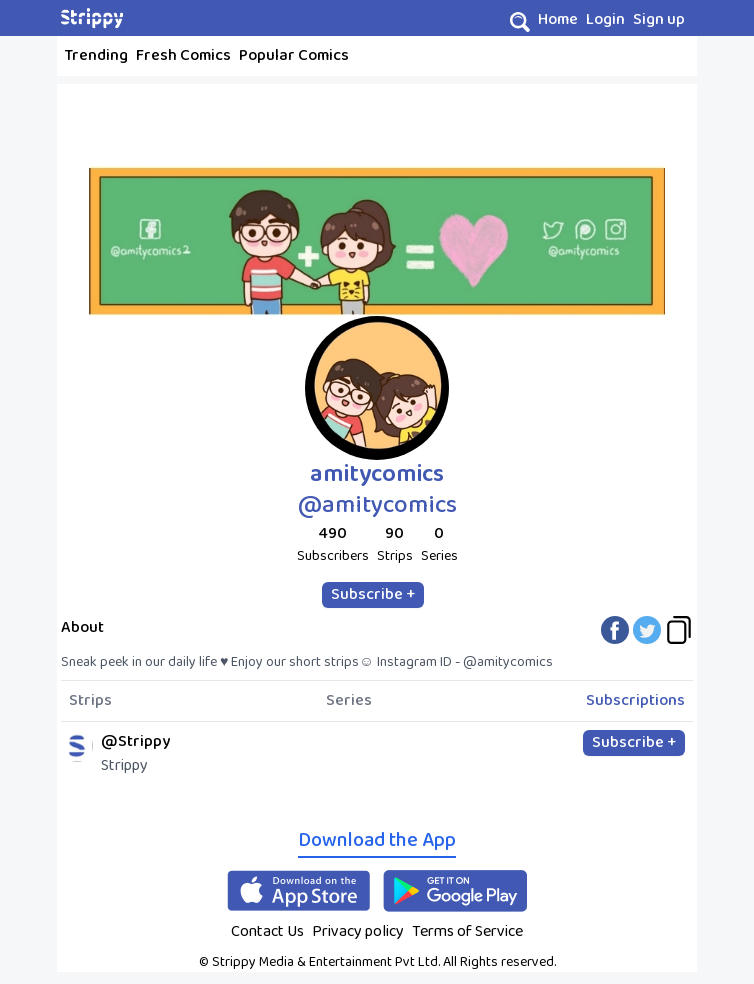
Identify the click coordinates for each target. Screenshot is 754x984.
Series (349, 701)
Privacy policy (358, 931)
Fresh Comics (183, 55)
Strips (90, 701)
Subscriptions (635, 701)
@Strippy (135, 741)
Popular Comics (294, 55)
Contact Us (267, 931)
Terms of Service (467, 931)
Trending (96, 55)
